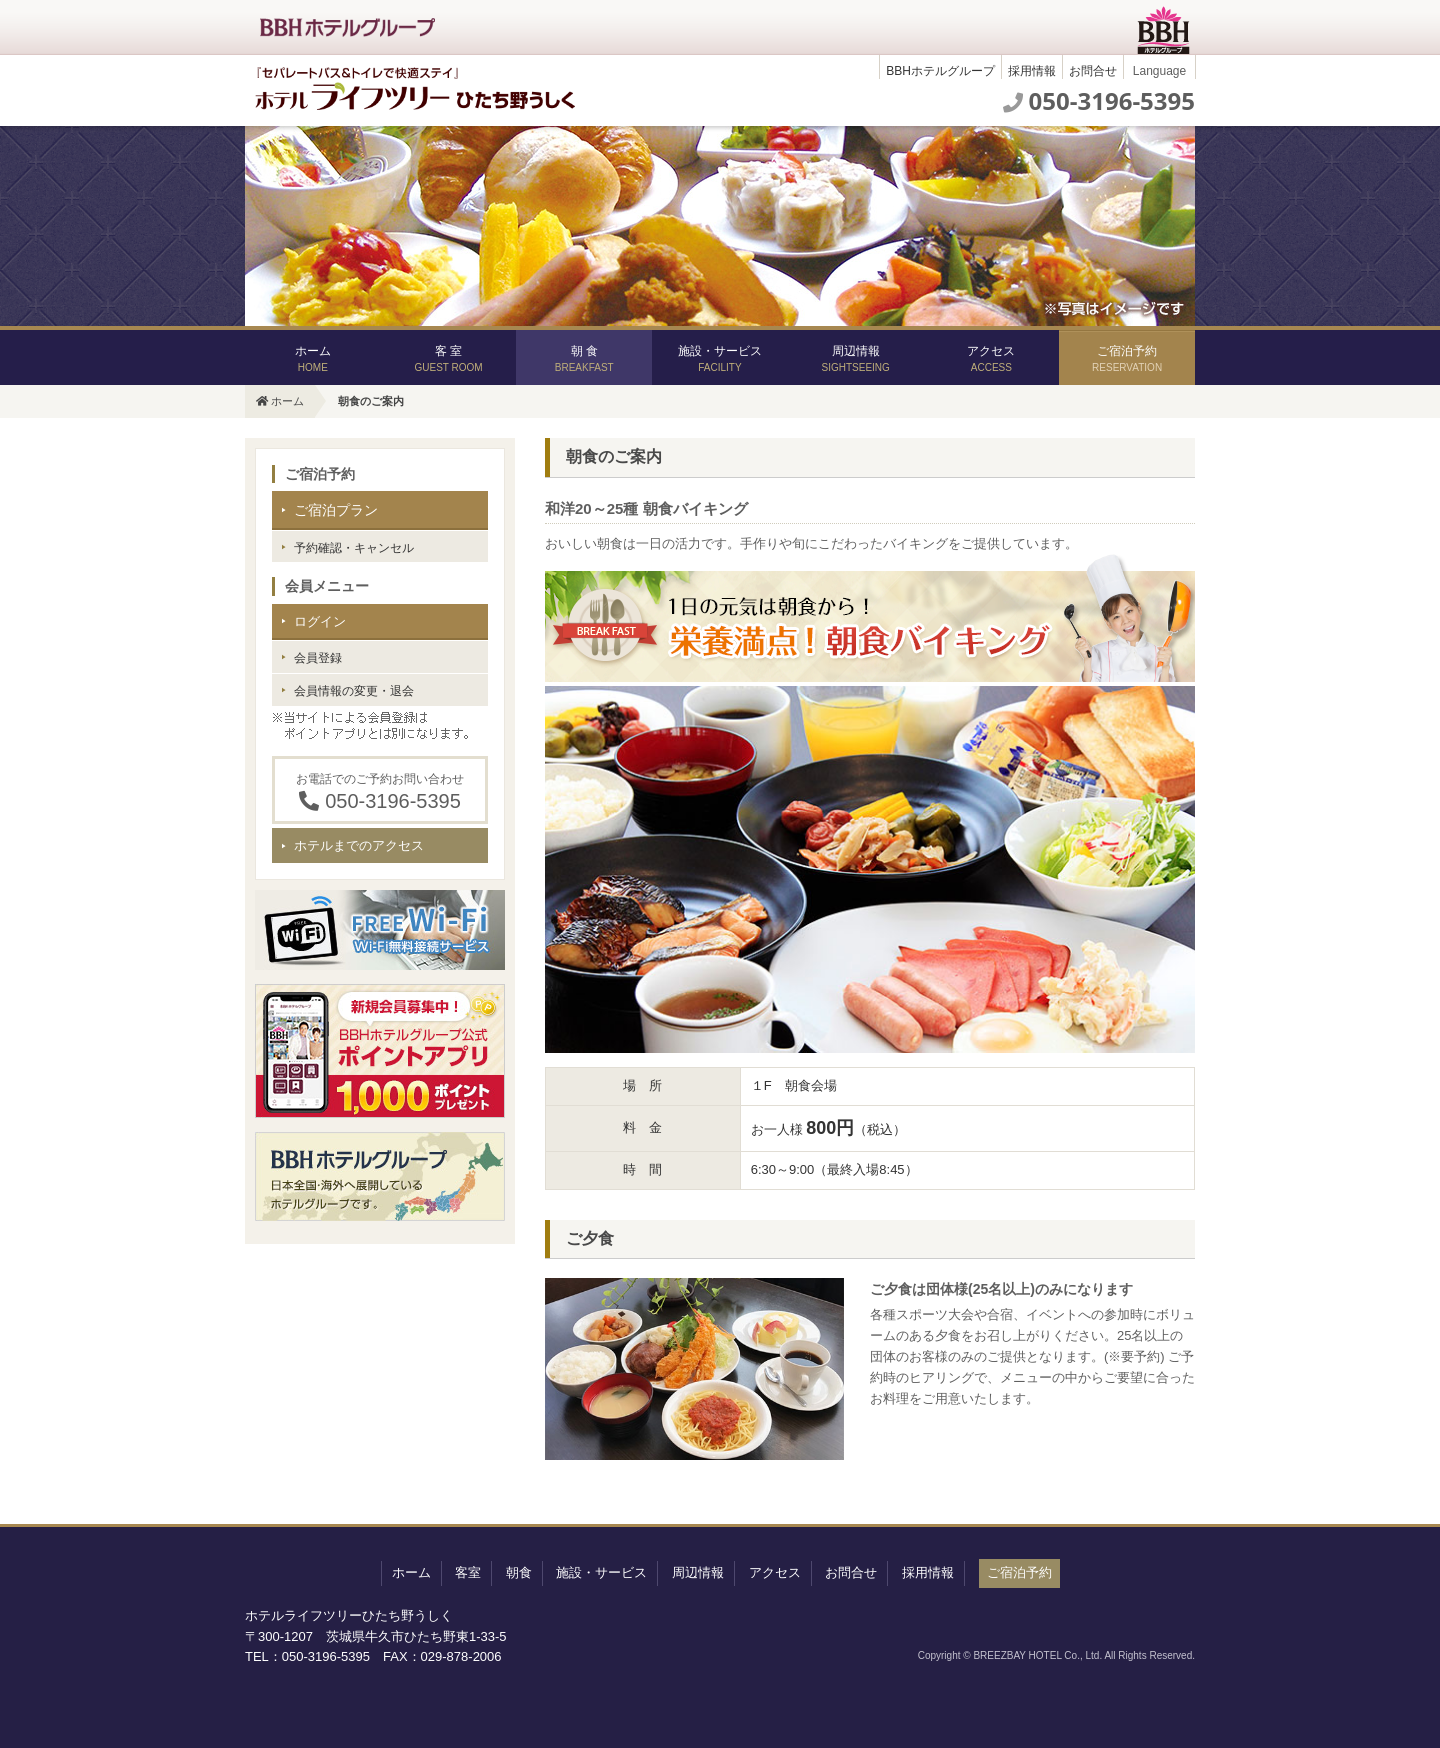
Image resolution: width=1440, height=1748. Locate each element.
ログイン (320, 621)
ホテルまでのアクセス (359, 845)
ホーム (313, 358)
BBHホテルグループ (940, 71)
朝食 (519, 1572)
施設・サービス (720, 358)
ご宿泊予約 (1127, 358)
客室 (468, 1572)
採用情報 (1032, 71)
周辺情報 (855, 358)
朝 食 (584, 358)
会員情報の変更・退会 (354, 691)
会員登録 (318, 658)
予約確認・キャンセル (354, 548)
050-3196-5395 (1112, 100)
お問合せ (1093, 71)
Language (1159, 71)
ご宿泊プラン (336, 510)
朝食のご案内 (371, 401)
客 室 (448, 358)
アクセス (991, 358)
